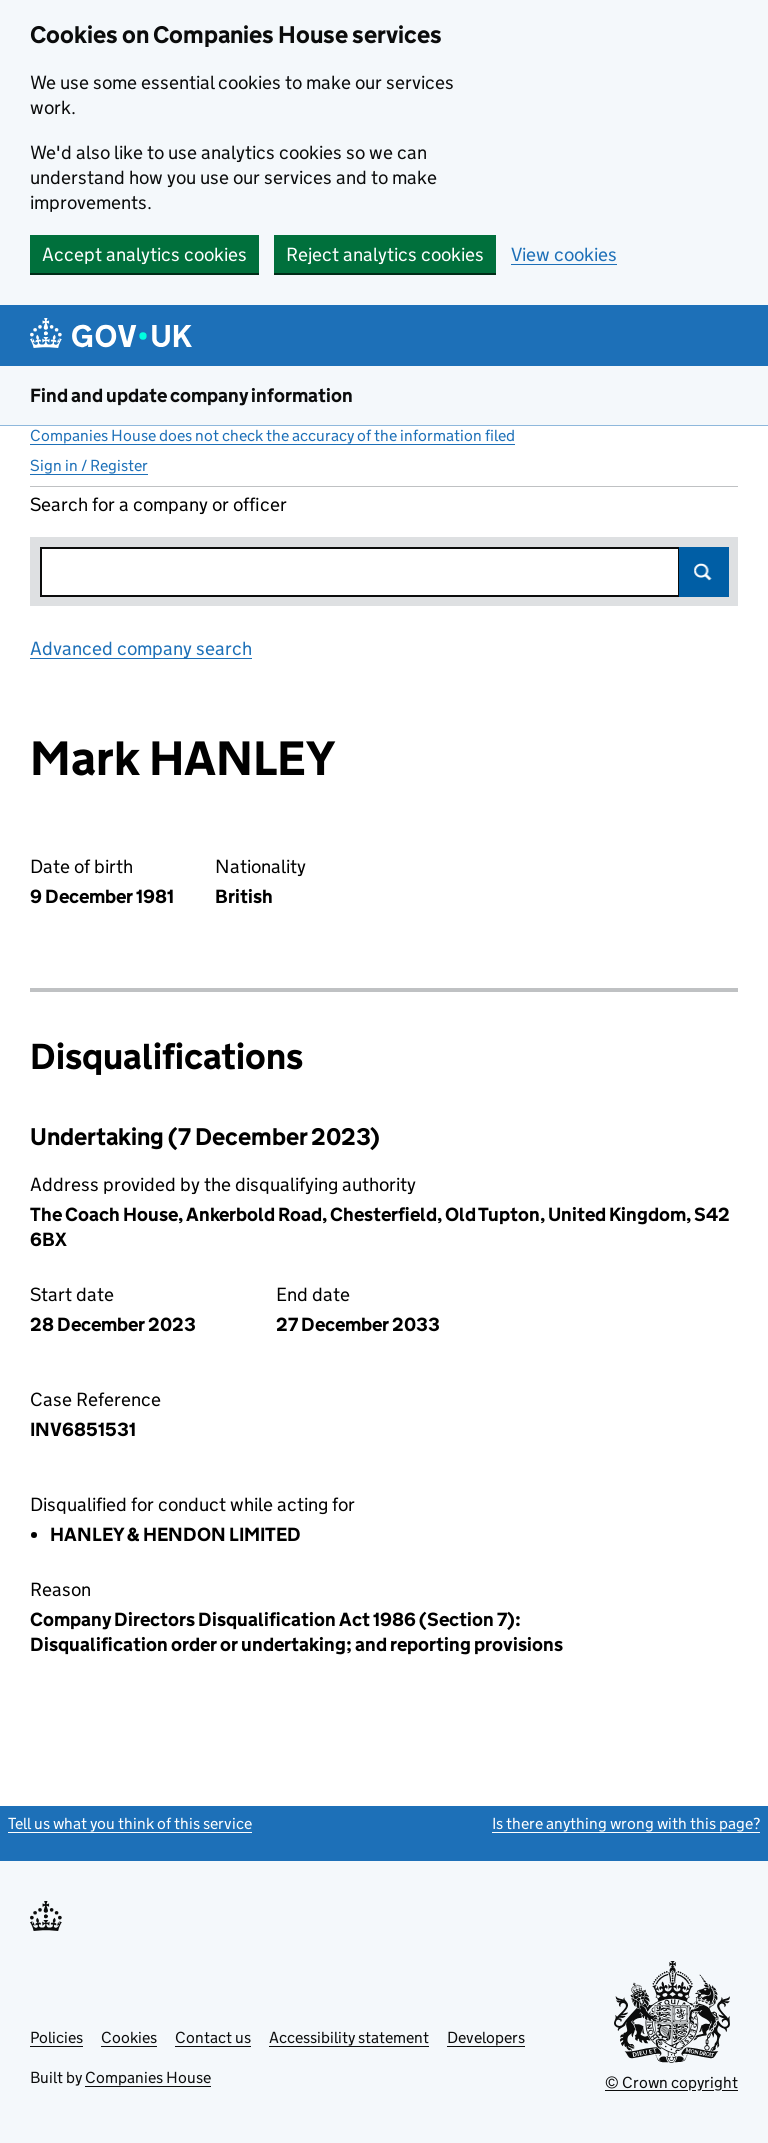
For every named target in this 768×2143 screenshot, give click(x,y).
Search (704, 572)
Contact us (213, 2037)
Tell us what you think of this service (130, 1823)
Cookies (129, 2037)
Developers (486, 2037)
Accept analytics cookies (144, 254)
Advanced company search (141, 648)
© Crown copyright (671, 2082)
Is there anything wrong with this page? (626, 1823)
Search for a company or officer (158, 504)
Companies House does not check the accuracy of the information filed (272, 435)
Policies (56, 2037)
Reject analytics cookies (385, 254)
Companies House (148, 2077)
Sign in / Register (89, 465)
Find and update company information (191, 395)
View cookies (564, 254)
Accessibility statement (349, 2037)
